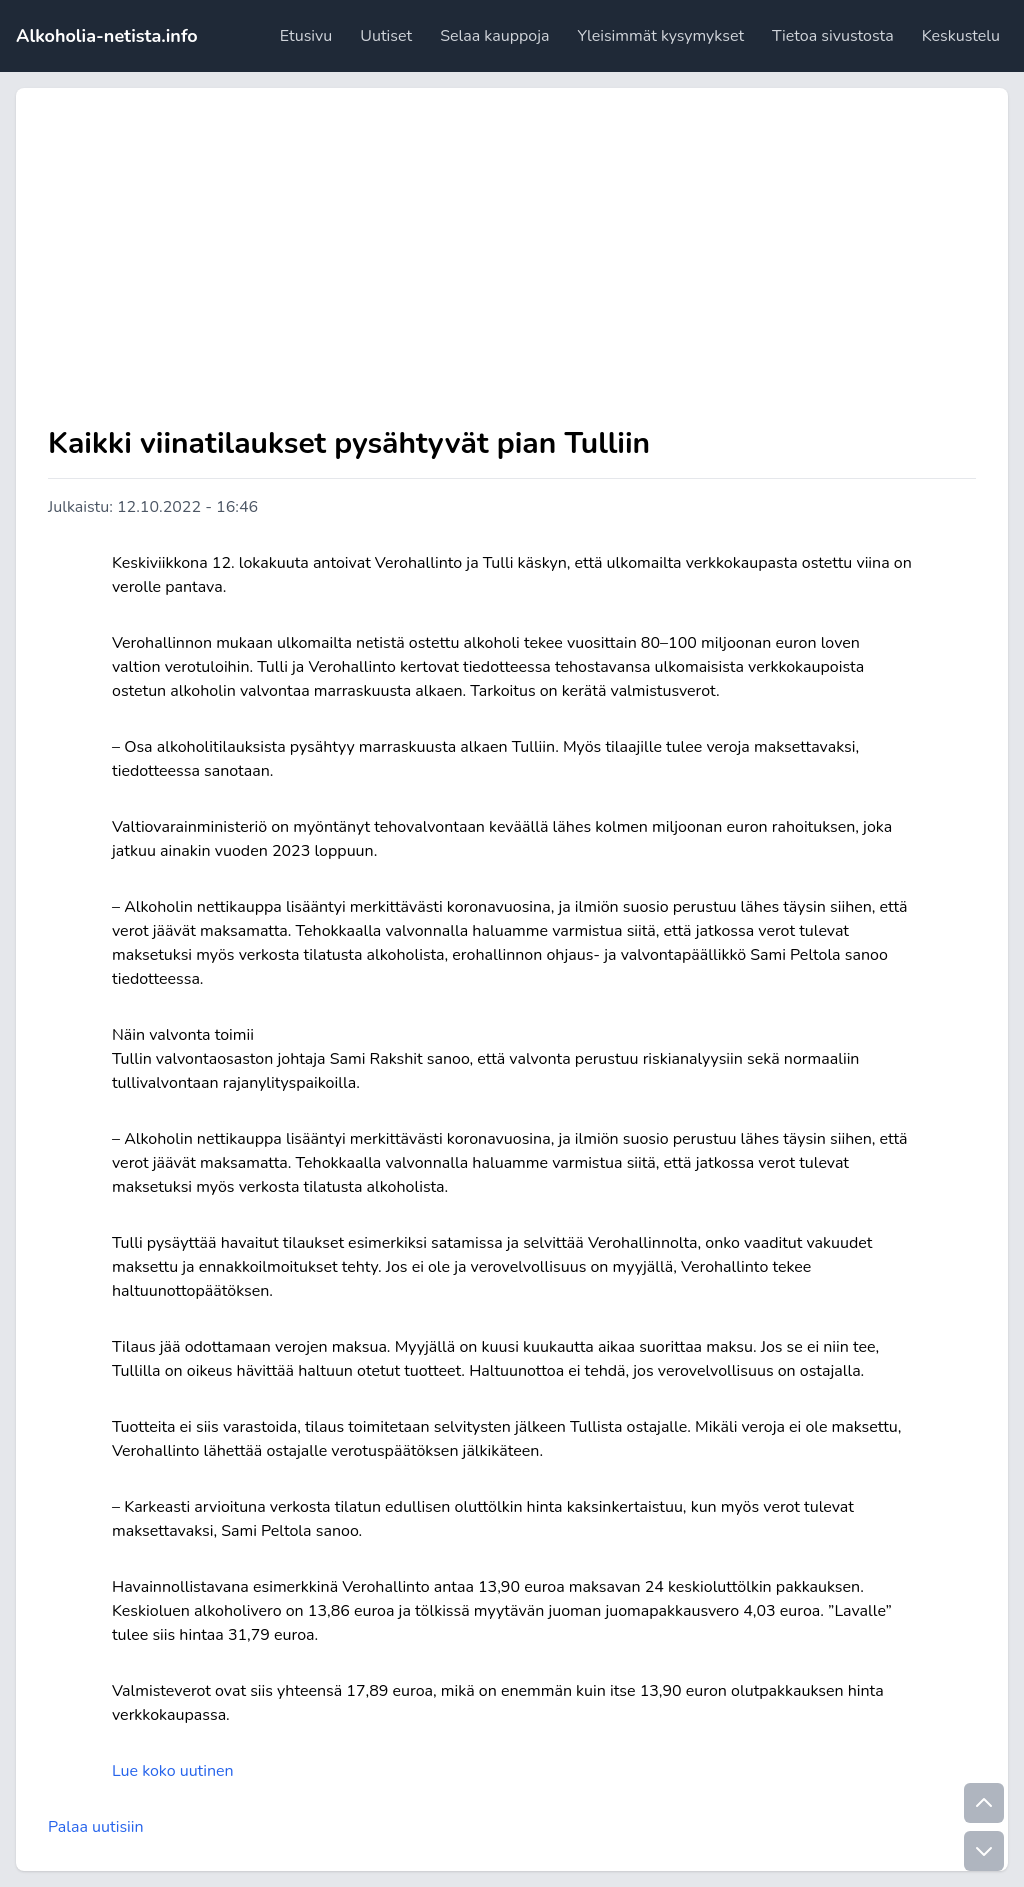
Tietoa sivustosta (833, 36)
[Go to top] (984, 1803)
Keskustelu (961, 36)
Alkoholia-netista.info (107, 36)
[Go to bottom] (984, 1851)
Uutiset (386, 36)
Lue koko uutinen (173, 1771)
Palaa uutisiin (96, 1827)
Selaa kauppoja (494, 36)
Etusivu (306, 36)
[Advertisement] (512, 270)
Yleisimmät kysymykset (661, 36)
